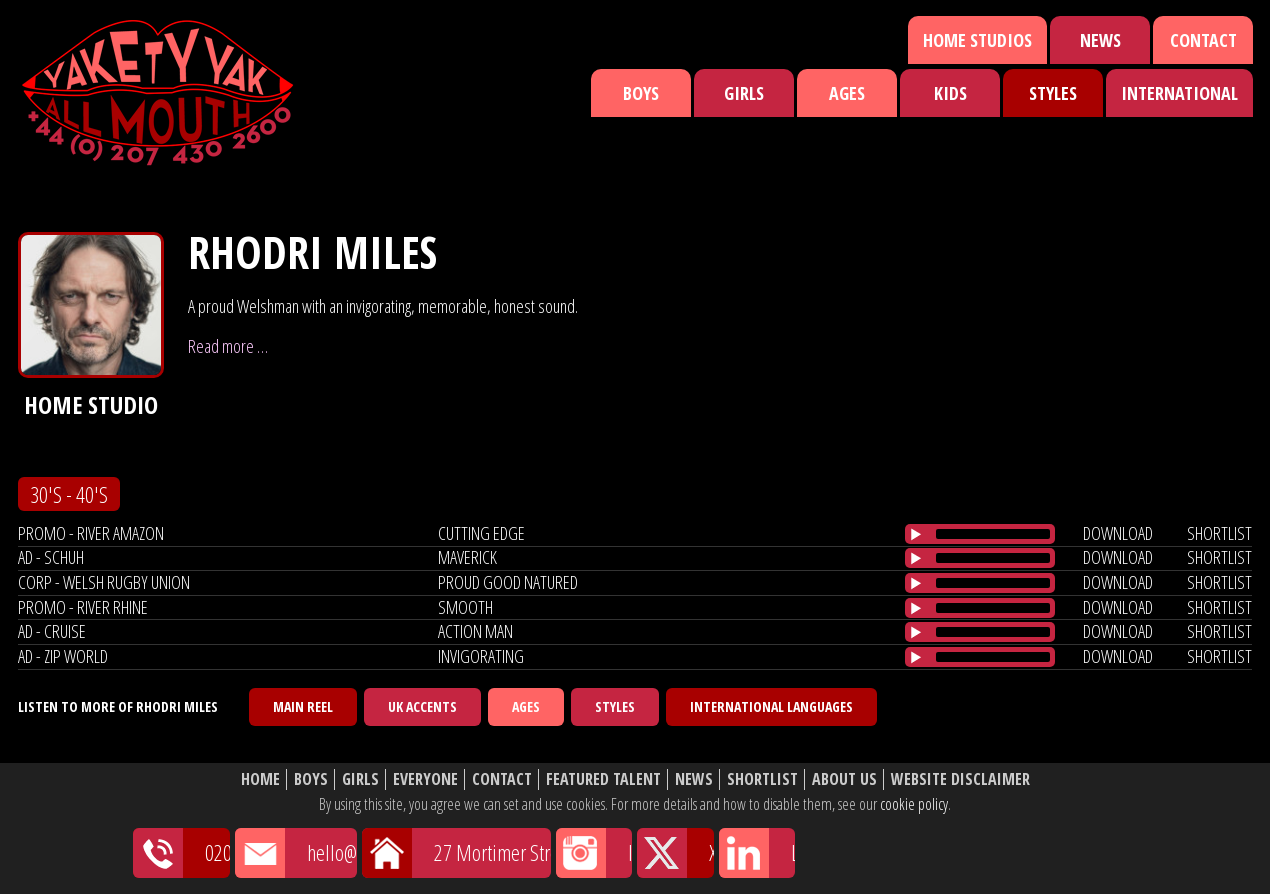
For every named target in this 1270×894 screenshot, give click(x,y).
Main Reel (303, 706)
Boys (641, 93)
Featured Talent (603, 779)
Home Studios (977, 40)
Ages (847, 93)
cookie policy (914, 804)
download (1118, 533)
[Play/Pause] (916, 534)
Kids (950, 93)
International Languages (771, 706)
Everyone (425, 779)
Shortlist (762, 779)
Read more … (228, 346)
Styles (1053, 93)
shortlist (1219, 533)
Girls (744, 93)
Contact (1203, 40)
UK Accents (422, 706)
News (1100, 40)
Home (260, 779)
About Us (844, 779)
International (1179, 93)
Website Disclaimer (960, 779)
